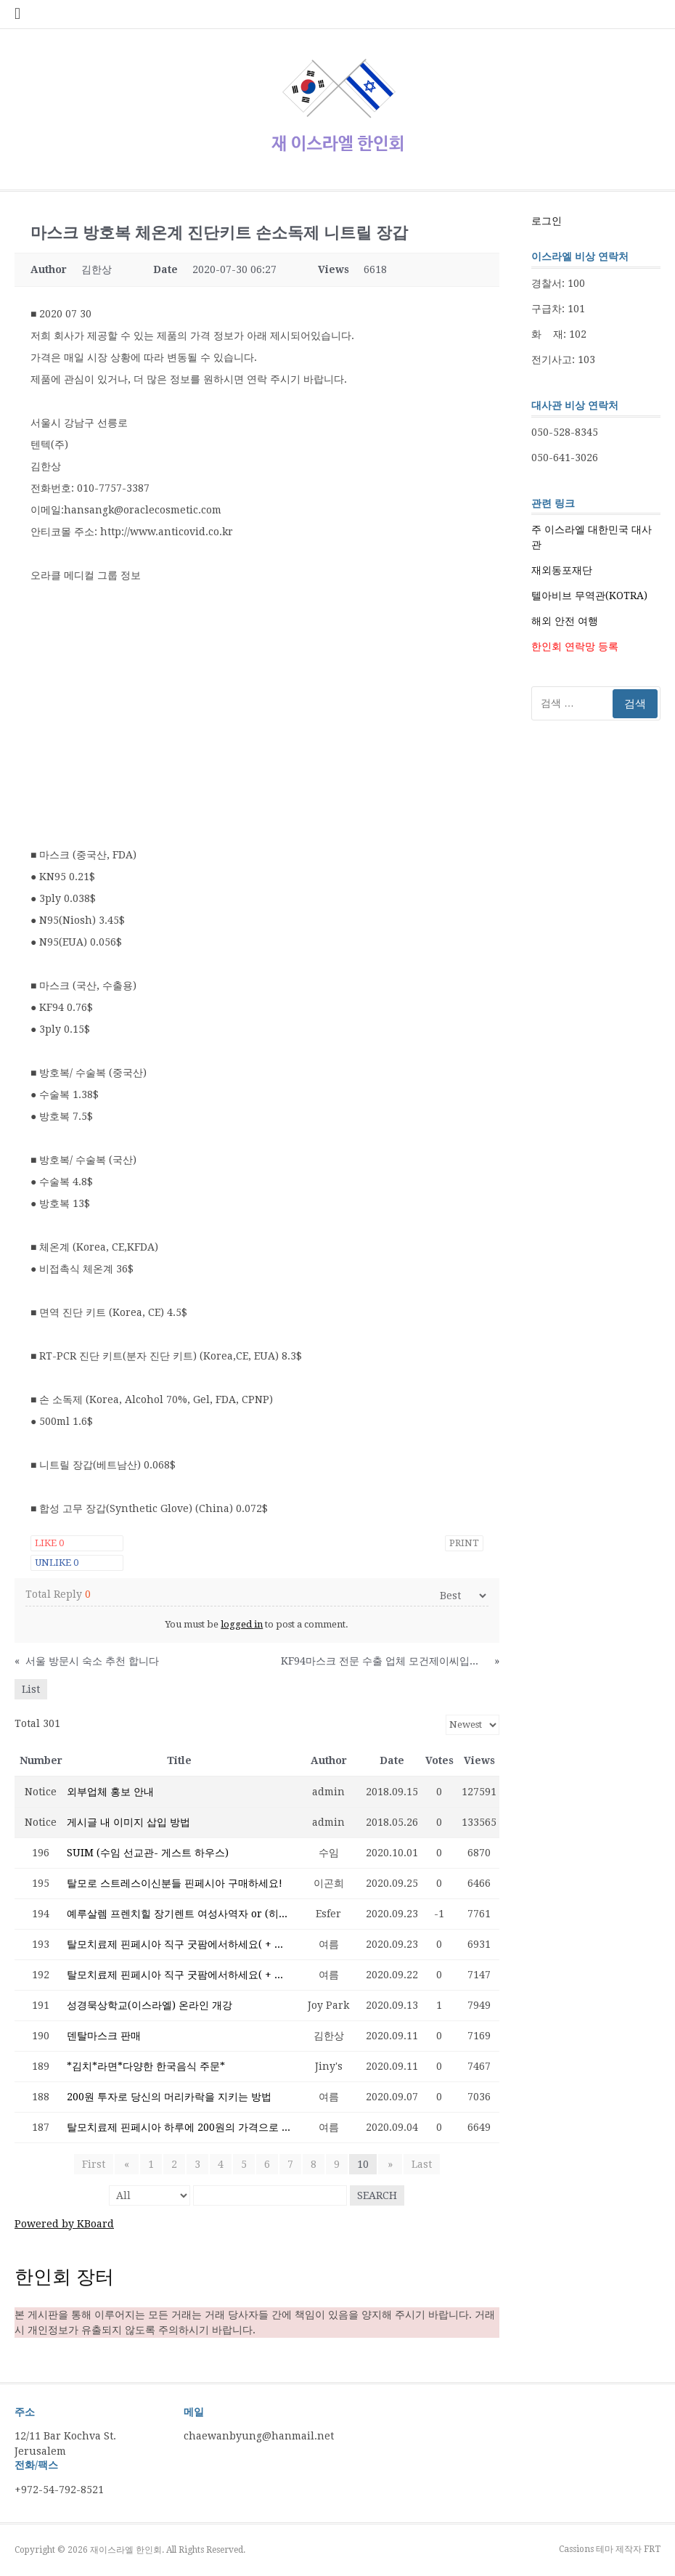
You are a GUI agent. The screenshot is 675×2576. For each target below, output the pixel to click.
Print (464, 1542)
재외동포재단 (561, 570)
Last (419, 2164)
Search (377, 2195)
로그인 (546, 221)
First (96, 2164)
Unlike (56, 1562)
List (31, 1689)
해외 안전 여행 (564, 621)
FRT (652, 2549)
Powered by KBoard (64, 2224)
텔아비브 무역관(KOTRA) (589, 595)
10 (363, 2164)
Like (49, 1542)
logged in (242, 1624)
